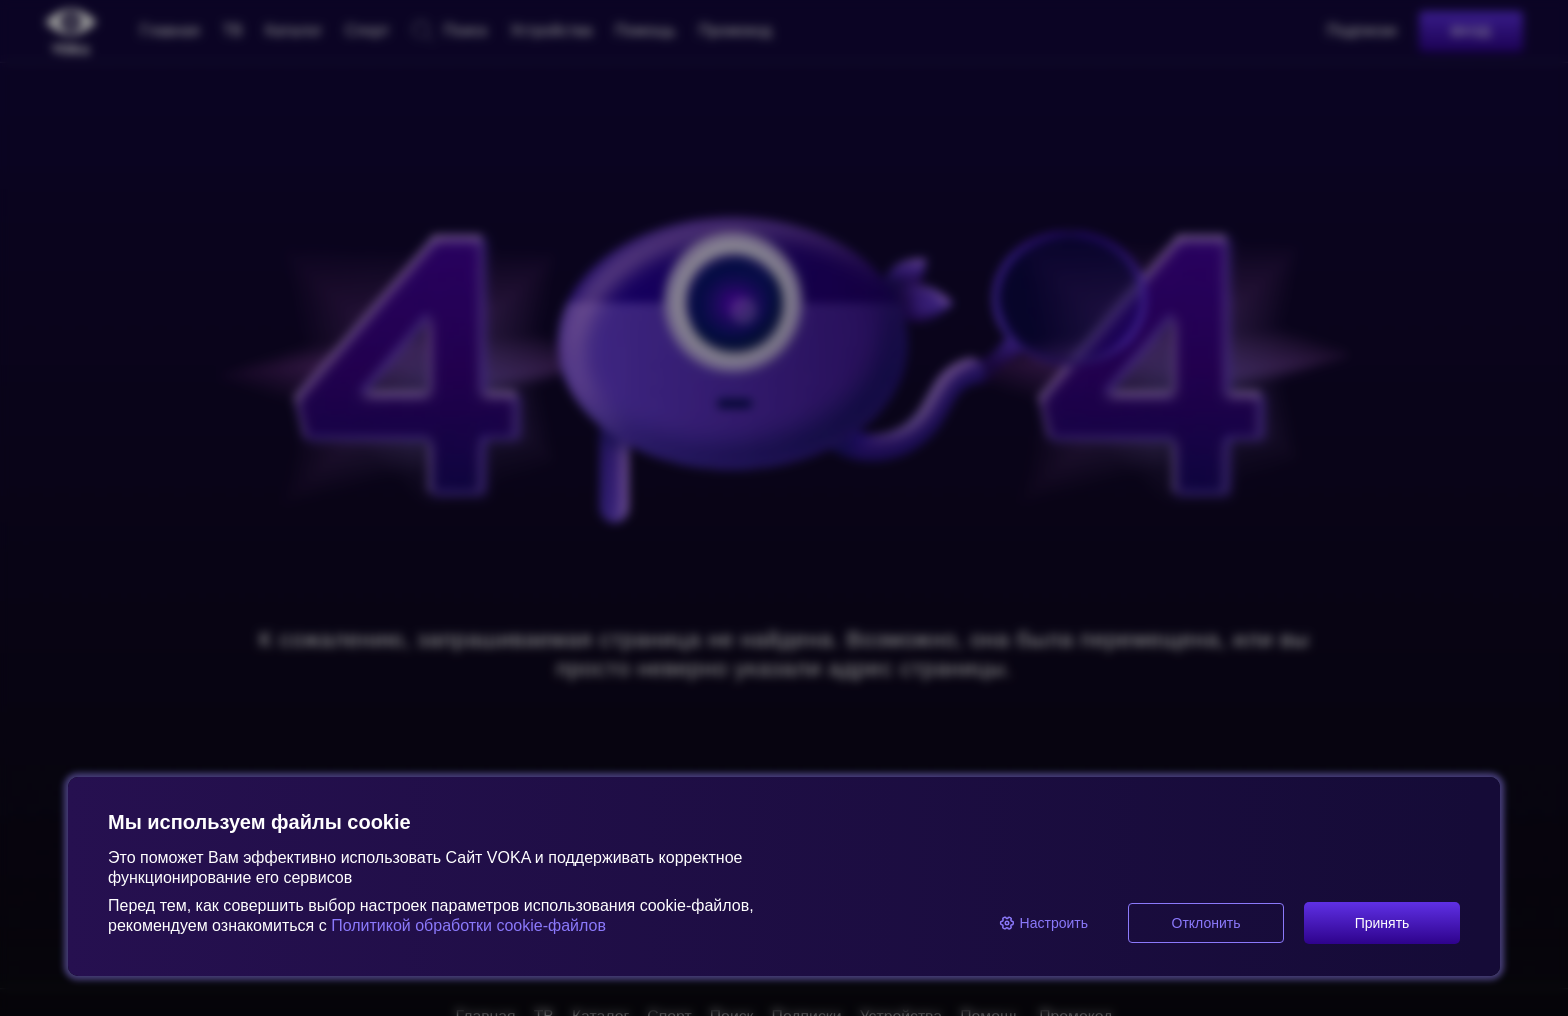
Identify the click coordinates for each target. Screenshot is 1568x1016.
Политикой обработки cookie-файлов (466, 925)
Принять (1382, 923)
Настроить (1043, 923)
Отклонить (1206, 923)
